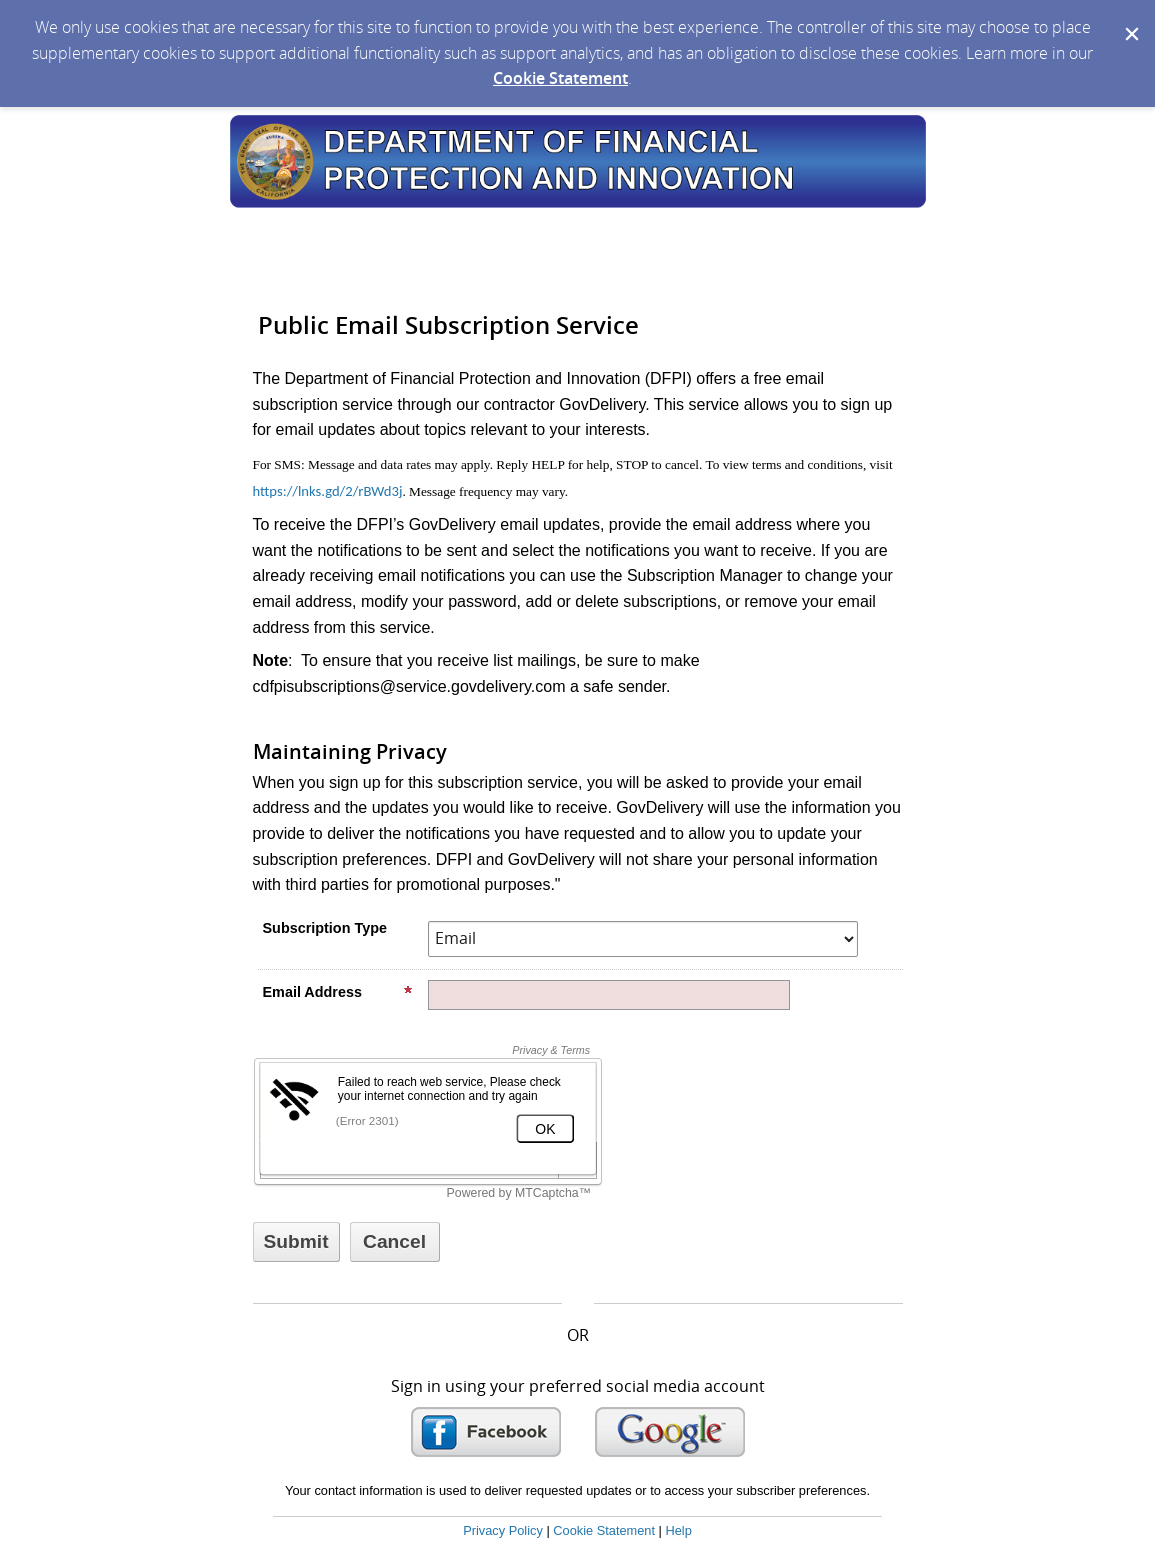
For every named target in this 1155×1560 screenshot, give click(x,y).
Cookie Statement (560, 78)
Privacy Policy (503, 1530)
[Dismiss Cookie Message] (1130, 19)
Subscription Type (325, 928)
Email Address (338, 992)
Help (678, 1530)
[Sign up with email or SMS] (296, 1242)
